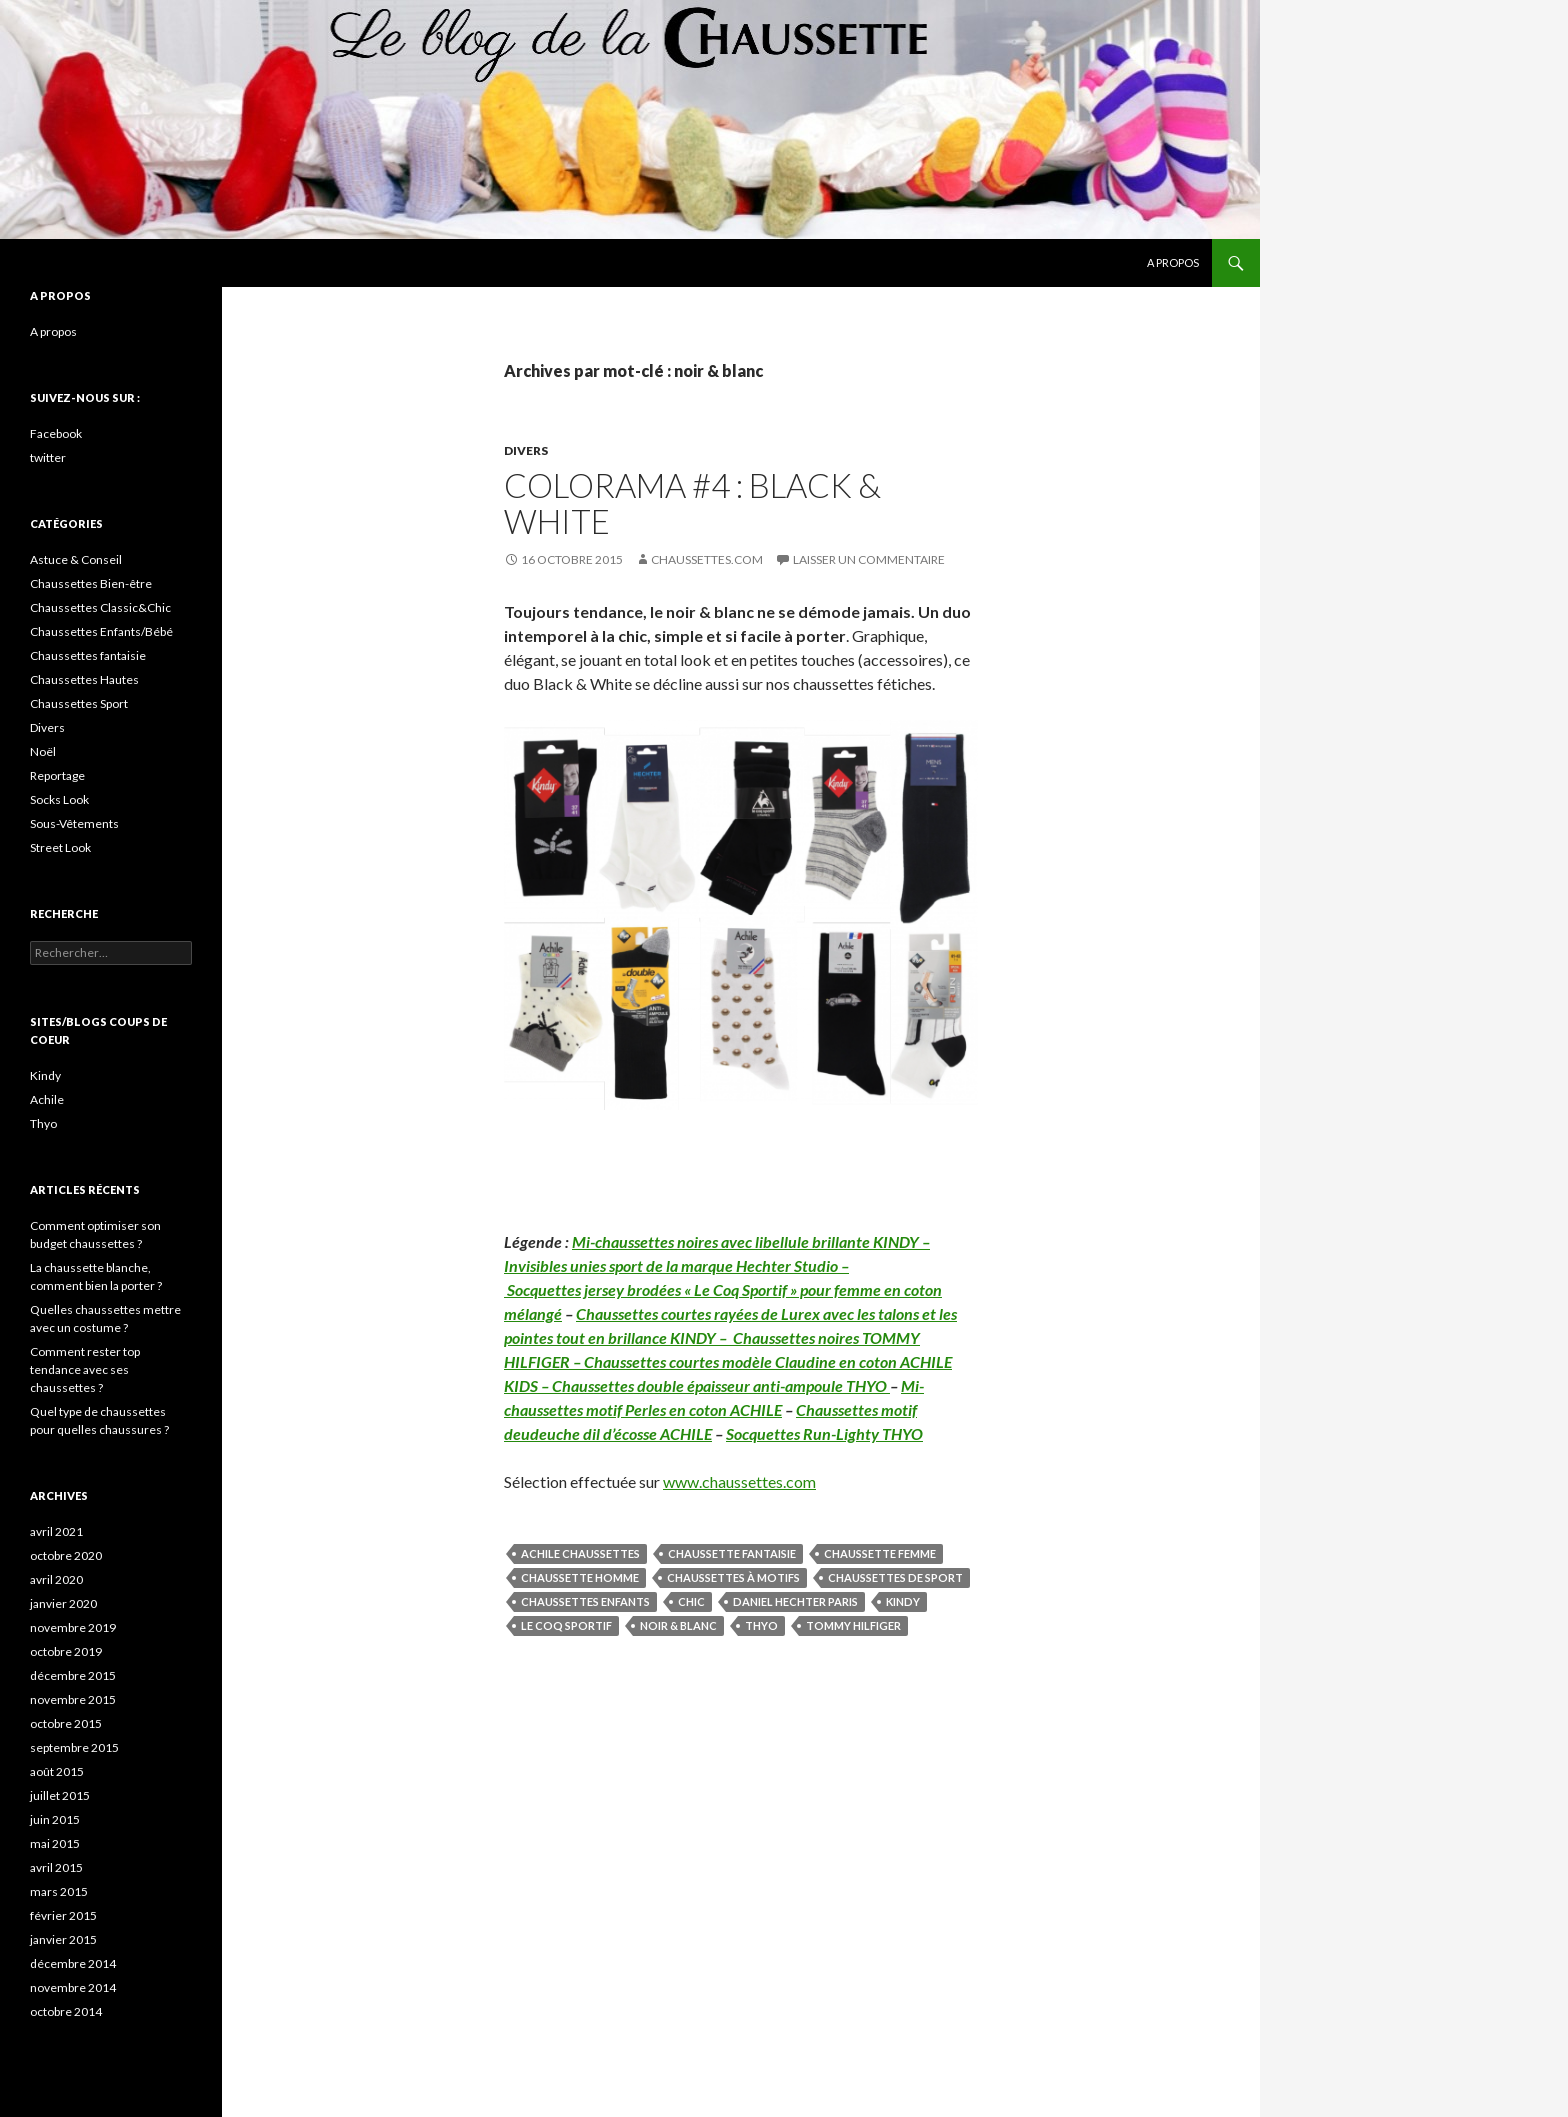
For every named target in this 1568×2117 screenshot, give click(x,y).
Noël (43, 751)
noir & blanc (678, 1625)
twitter (48, 457)
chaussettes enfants (585, 1601)
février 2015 (63, 1915)
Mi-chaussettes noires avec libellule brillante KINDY (745, 1241)
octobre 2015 (66, 1723)
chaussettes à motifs (733, 1577)
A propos (1173, 262)
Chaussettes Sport (79, 703)
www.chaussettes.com (739, 1481)
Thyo (761, 1625)
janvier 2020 (63, 1603)
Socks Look (59, 799)
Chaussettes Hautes (84, 679)
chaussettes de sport (895, 1577)
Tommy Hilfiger (853, 1625)
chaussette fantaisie (732, 1553)
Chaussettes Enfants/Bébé (101, 631)
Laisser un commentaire (869, 559)
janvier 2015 (63, 1939)
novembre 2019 (73, 1627)
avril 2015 (56, 1867)
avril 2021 (56, 1531)
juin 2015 (55, 1819)
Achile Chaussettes (580, 1553)
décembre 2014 (73, 1963)
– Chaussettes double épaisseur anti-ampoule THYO (714, 1385)
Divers (526, 450)
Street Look (60, 847)
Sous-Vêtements (74, 823)
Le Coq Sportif (566, 1625)
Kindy (903, 1601)
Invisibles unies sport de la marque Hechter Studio (671, 1265)
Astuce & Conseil (76, 559)
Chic (691, 1601)
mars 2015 (59, 1891)
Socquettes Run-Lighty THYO (824, 1433)
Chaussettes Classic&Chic (100, 607)
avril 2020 (56, 1579)
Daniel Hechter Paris (795, 1601)
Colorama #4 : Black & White (692, 503)
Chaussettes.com (707, 559)
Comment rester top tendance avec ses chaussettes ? (85, 1369)
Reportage (57, 775)
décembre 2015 (73, 1675)
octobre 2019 (66, 1651)
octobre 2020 (66, 1555)
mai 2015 (55, 1843)
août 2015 (57, 1771)
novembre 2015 (73, 1699)
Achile (47, 1099)
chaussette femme (880, 1553)
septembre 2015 (74, 1747)
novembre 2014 (73, 1987)
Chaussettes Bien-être (91, 583)
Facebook (56, 433)
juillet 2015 (60, 1795)
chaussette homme (580, 1577)
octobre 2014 (66, 2011)
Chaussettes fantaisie (88, 655)
